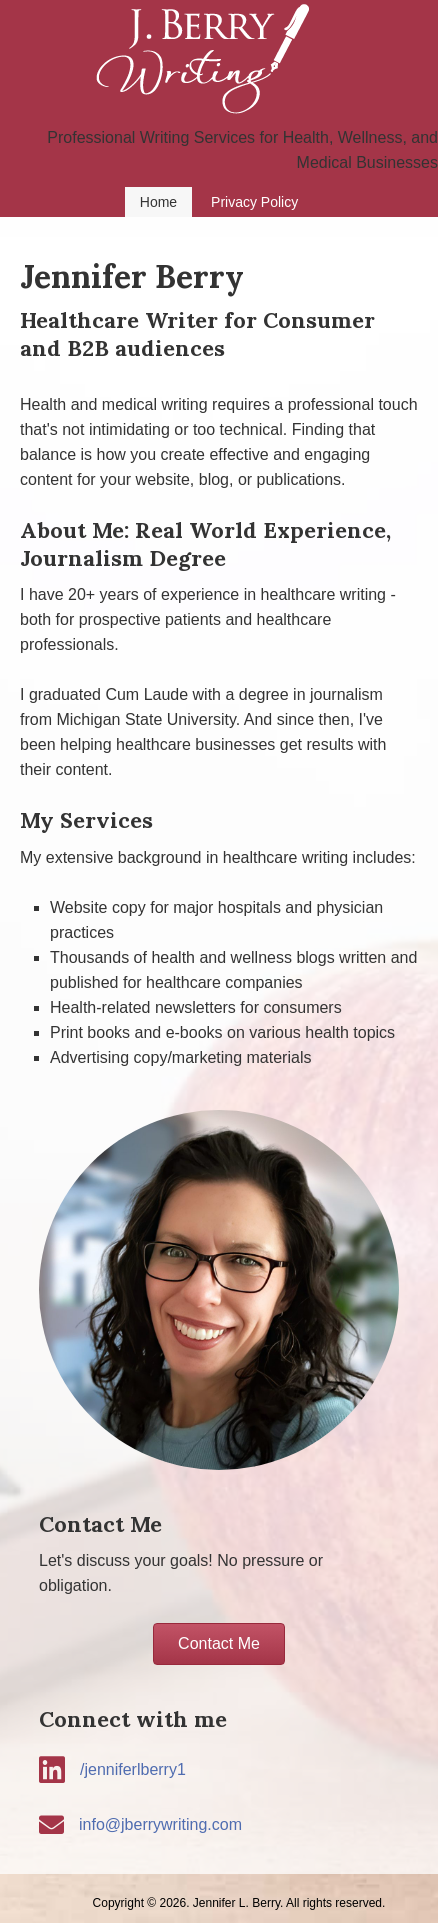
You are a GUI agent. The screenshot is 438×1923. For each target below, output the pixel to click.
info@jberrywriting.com (160, 1824)
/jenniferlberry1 (133, 1769)
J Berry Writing (219, 62)
